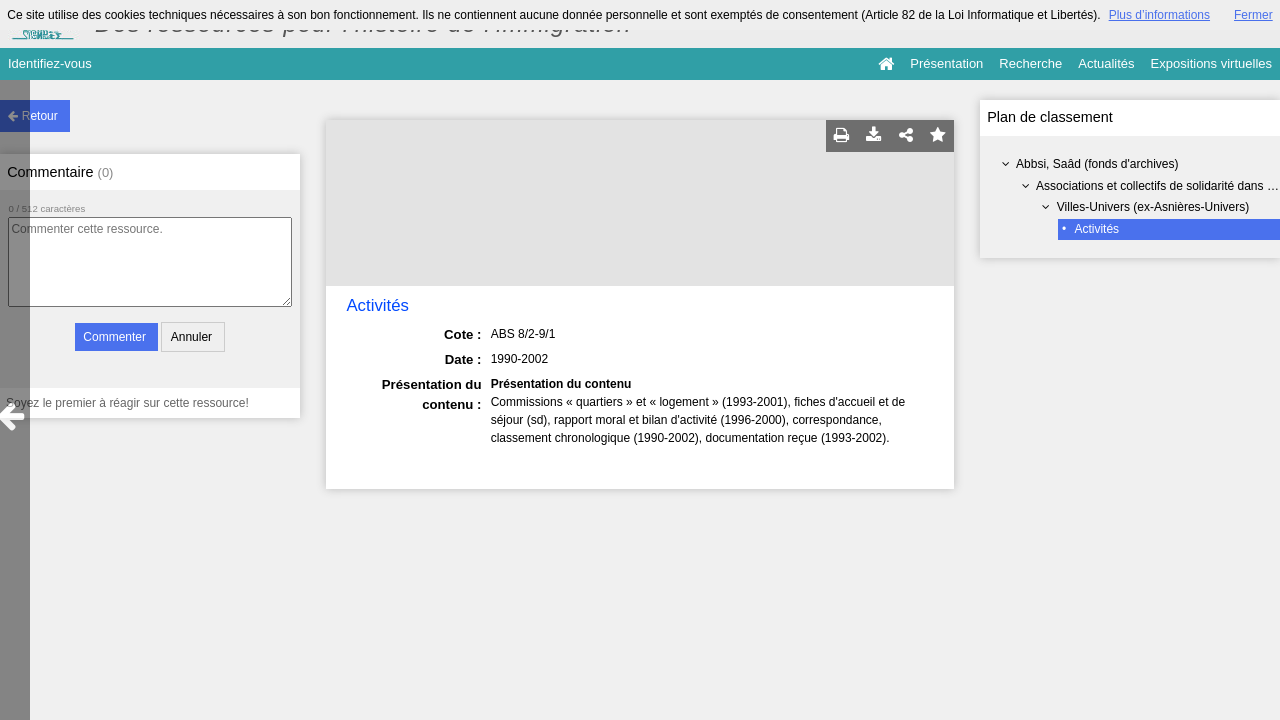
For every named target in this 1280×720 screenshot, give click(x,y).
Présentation (946, 63)
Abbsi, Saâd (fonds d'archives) (1097, 164)
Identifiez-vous (50, 63)
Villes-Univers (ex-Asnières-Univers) (1153, 207)
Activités (1096, 229)
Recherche (1030, 63)
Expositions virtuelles (1211, 63)
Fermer (1253, 15)
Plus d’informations (1159, 15)
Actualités (1106, 63)
